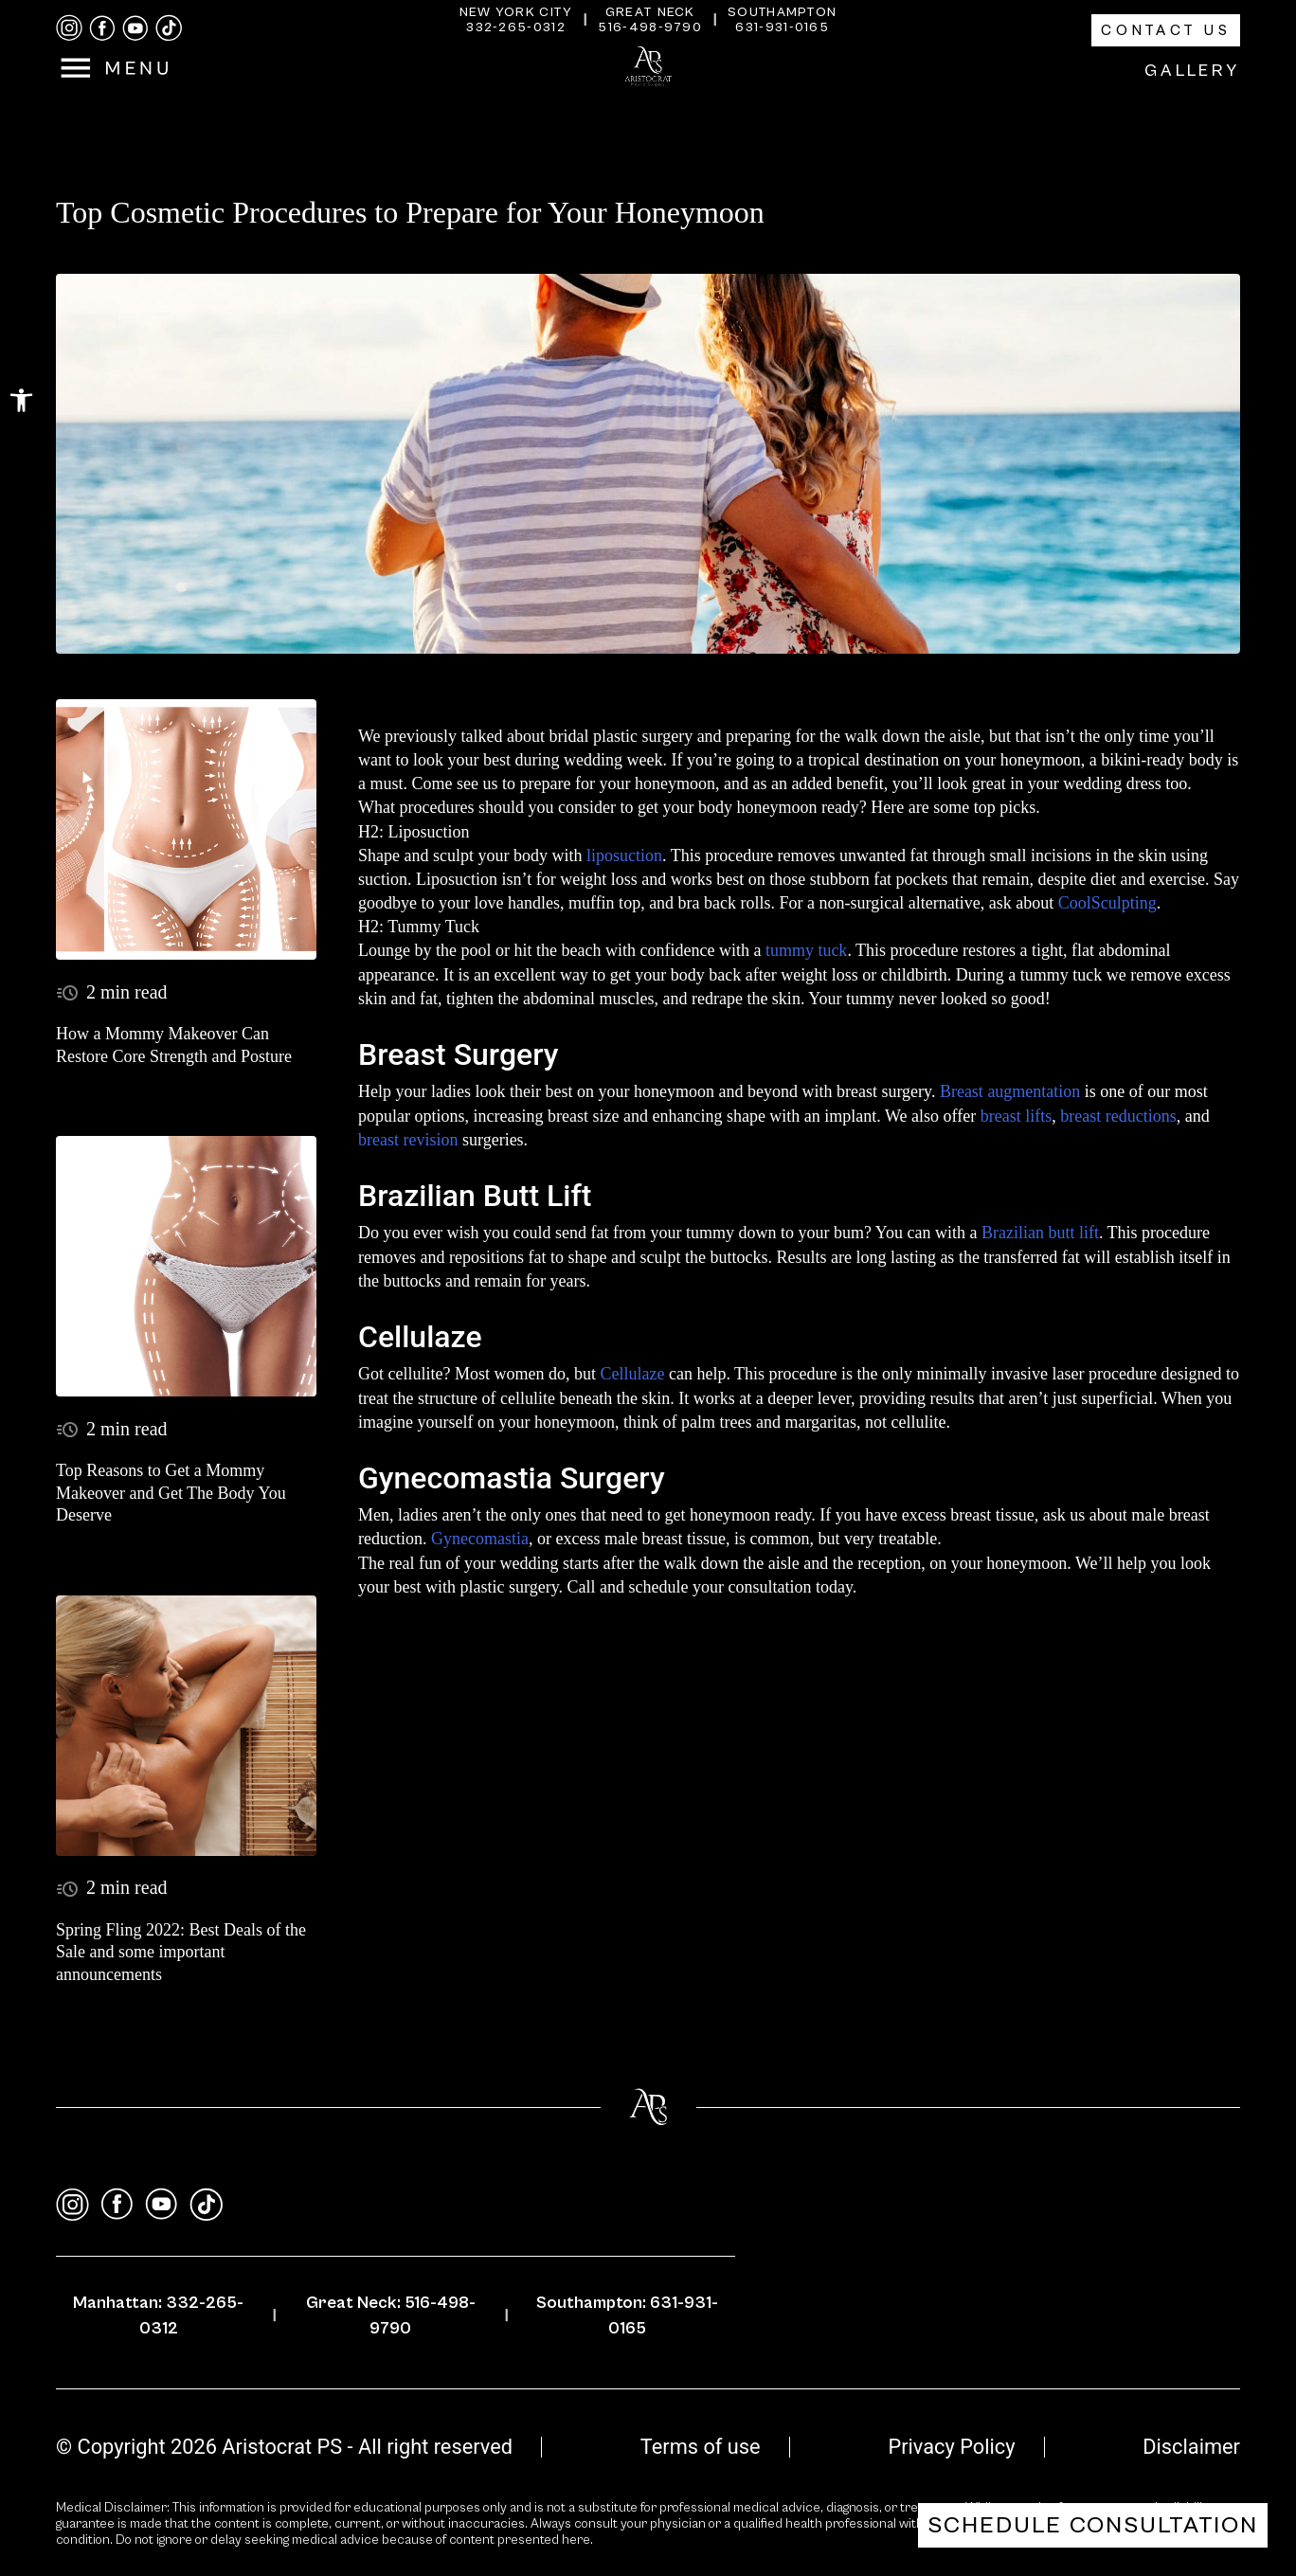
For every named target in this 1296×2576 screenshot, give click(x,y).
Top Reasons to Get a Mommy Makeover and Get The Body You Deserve (171, 1492)
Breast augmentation (1010, 1091)
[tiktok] (168, 28)
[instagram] (69, 28)
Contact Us (1166, 30)
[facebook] (102, 28)
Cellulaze (632, 1373)
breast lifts (1016, 1116)
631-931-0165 (782, 27)
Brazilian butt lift (1040, 1232)
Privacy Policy (951, 2447)
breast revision (408, 1139)
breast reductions (1118, 1116)
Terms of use (700, 2447)
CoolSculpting (1107, 902)
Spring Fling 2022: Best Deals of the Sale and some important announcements (181, 1952)
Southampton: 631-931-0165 (627, 2315)
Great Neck (650, 12)
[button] (21, 400)
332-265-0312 (516, 27)
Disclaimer (1191, 2447)
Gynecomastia (480, 1538)
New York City (516, 12)
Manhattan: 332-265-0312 (158, 2315)
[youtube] (135, 28)
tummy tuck (806, 950)
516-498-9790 (650, 27)
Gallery (1192, 71)
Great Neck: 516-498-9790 (391, 2315)
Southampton (782, 12)
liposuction (624, 855)
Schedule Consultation (1092, 2525)
